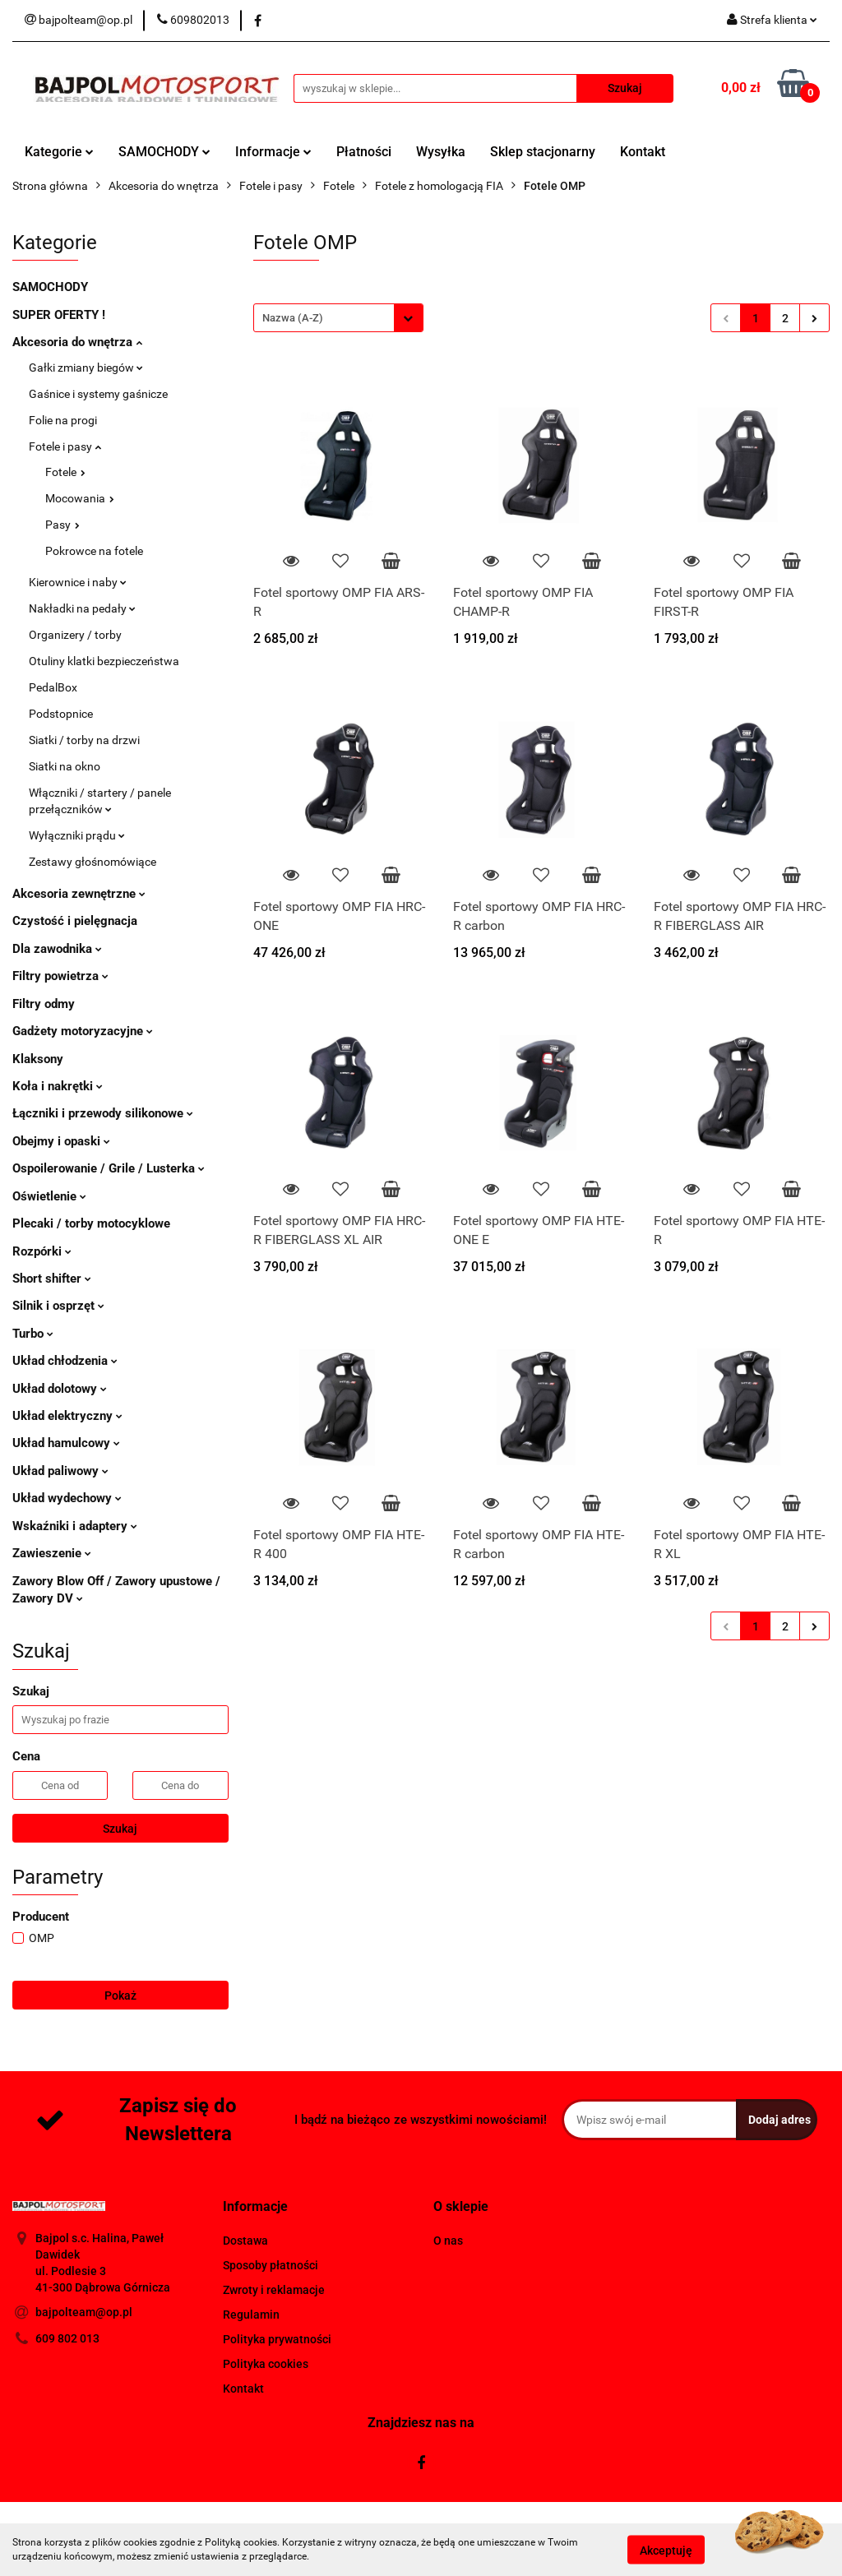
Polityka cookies (265, 2363)
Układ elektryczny (67, 1415)
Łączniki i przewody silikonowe (102, 1113)
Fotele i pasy (65, 446)
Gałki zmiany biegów (86, 367)
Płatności (363, 152)
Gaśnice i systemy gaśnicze (98, 393)
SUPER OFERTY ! (58, 315)
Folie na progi (63, 420)
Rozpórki (42, 1251)
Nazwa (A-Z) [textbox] (292, 318)
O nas (448, 2240)
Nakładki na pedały (82, 608)
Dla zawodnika (57, 948)
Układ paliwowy (60, 1471)
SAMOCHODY (164, 152)
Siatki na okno (64, 766)
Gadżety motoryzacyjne (82, 1031)
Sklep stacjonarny (542, 152)
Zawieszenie (51, 1553)
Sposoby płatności (270, 2265)
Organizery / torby (75, 634)
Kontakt (642, 152)
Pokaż (120, 1995)
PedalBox (53, 687)
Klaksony (37, 1059)
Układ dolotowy (59, 1388)
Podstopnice (61, 713)
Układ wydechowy (67, 1498)
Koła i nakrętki (57, 1086)
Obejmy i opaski (61, 1141)
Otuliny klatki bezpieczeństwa (104, 661)
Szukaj (120, 1828)
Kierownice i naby (78, 582)
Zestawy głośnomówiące (92, 861)
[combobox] (338, 317)
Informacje (273, 152)
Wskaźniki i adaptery (74, 1526)
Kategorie (59, 152)
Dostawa (245, 2240)
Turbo (32, 1333)
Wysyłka (440, 152)
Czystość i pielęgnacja (74, 920)
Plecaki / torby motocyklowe (91, 1223)
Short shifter (51, 1278)
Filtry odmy (43, 1004)
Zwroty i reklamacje (274, 2289)
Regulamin (251, 2314)
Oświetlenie (49, 1196)
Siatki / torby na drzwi (84, 740)
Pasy (62, 524)
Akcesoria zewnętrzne (79, 893)
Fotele (65, 472)
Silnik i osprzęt (58, 1305)
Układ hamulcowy (66, 1443)
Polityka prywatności (277, 2339)
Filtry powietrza (60, 976)
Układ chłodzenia (65, 1360)
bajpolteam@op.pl (83, 2312)
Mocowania (79, 498)
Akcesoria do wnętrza (77, 342)
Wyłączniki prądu (77, 835)
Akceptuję (666, 2549)
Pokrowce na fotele (94, 550)
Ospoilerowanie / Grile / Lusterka (108, 1168)
